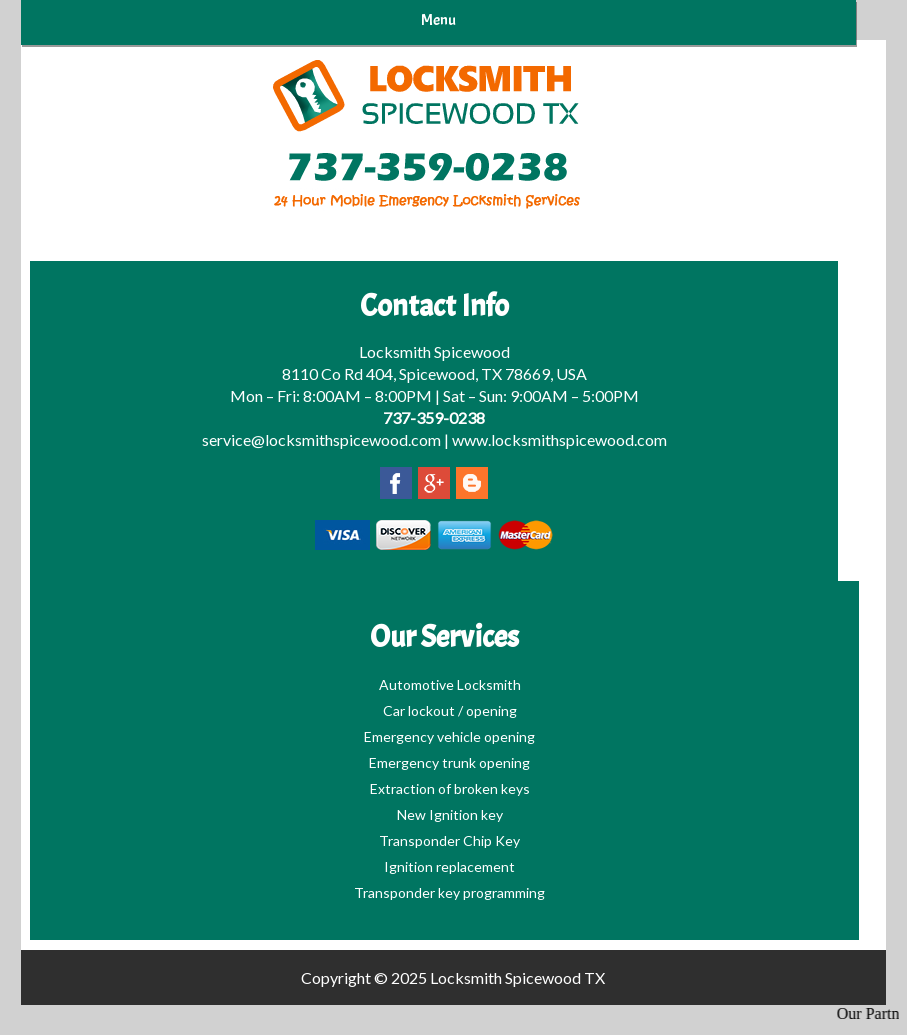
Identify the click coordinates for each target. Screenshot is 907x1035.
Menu (438, 20)
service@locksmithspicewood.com (321, 439)
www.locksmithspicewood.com (559, 439)
